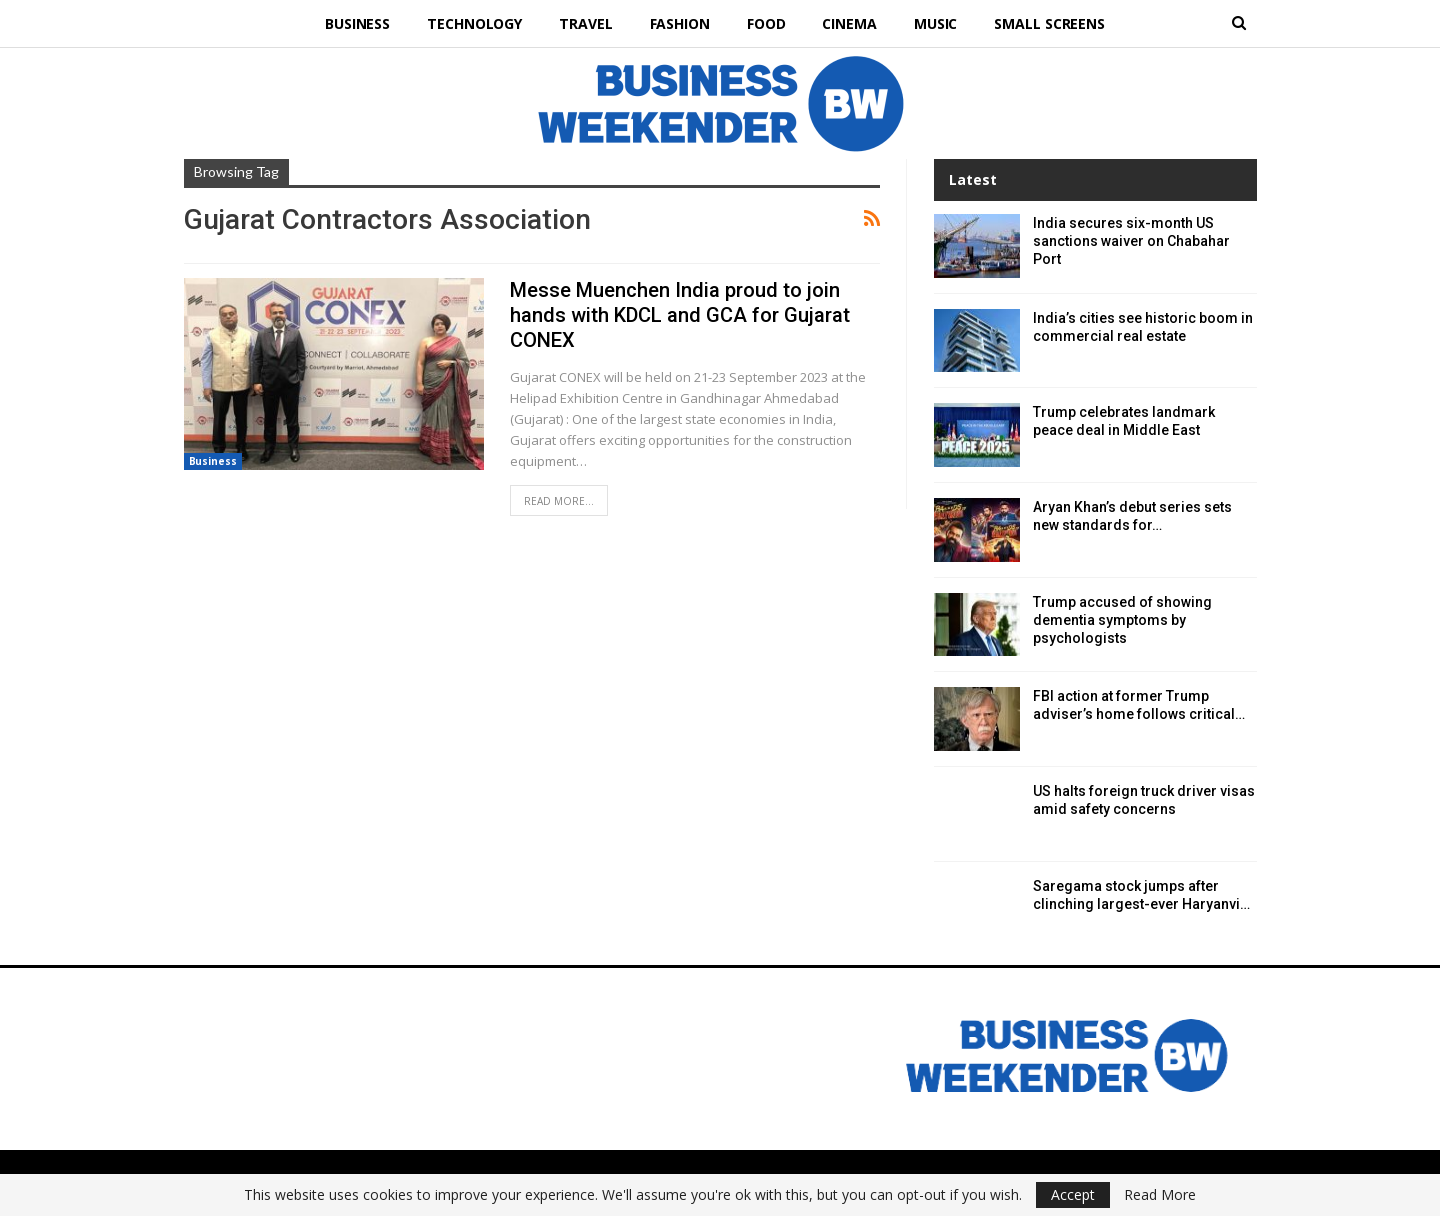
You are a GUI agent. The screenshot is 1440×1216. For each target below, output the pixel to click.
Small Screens (1049, 23)
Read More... (559, 501)
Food (766, 23)
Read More (1160, 1195)
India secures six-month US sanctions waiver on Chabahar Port (1131, 241)
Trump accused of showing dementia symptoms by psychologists (1122, 620)
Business (357, 23)
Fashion (680, 23)
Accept (1073, 1194)
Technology (474, 23)
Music (936, 23)
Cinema (849, 23)
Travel (585, 23)
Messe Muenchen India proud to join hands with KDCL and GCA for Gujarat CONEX (680, 315)
